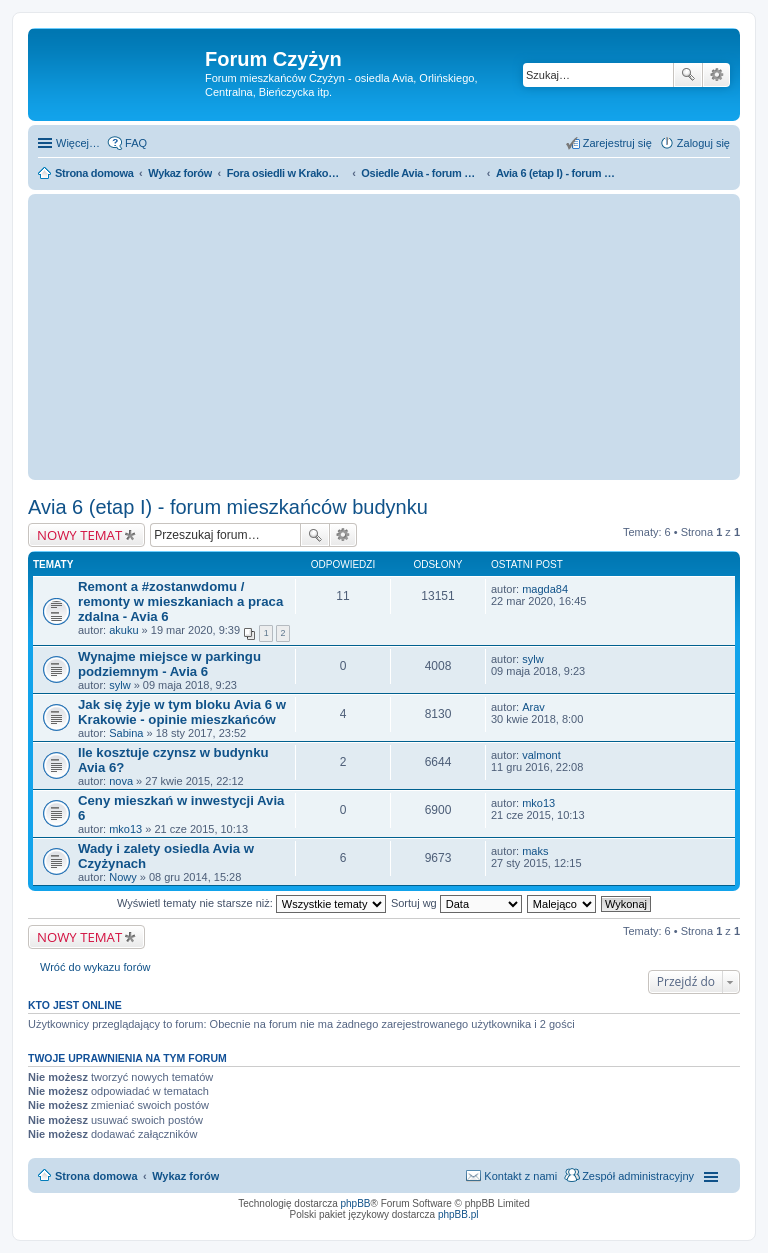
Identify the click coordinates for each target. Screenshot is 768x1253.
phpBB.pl (458, 1214)
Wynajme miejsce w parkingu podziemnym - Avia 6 (169, 664)
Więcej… (78, 143)
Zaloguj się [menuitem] (703, 143)
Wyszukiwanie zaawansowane (716, 75)
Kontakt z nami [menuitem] (520, 1176)
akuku (123, 630)
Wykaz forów (185, 1176)
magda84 (545, 589)
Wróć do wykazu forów (95, 967)
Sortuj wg (456, 903)
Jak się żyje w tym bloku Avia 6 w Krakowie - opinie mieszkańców (182, 712)
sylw (119, 685)
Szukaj (688, 75)
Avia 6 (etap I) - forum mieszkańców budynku (228, 507)
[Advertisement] (384, 337)
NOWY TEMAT (79, 535)
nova (121, 781)
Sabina (126, 733)
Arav (533, 707)
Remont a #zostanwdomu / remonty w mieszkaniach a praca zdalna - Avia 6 (180, 601)
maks (535, 851)
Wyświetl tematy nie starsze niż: (251, 903)
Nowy (123, 877)
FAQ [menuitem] (136, 143)
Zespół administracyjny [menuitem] (638, 1176)
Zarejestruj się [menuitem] (617, 143)
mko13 (125, 829)
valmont (541, 755)
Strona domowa (96, 1176)
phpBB (356, 1203)
